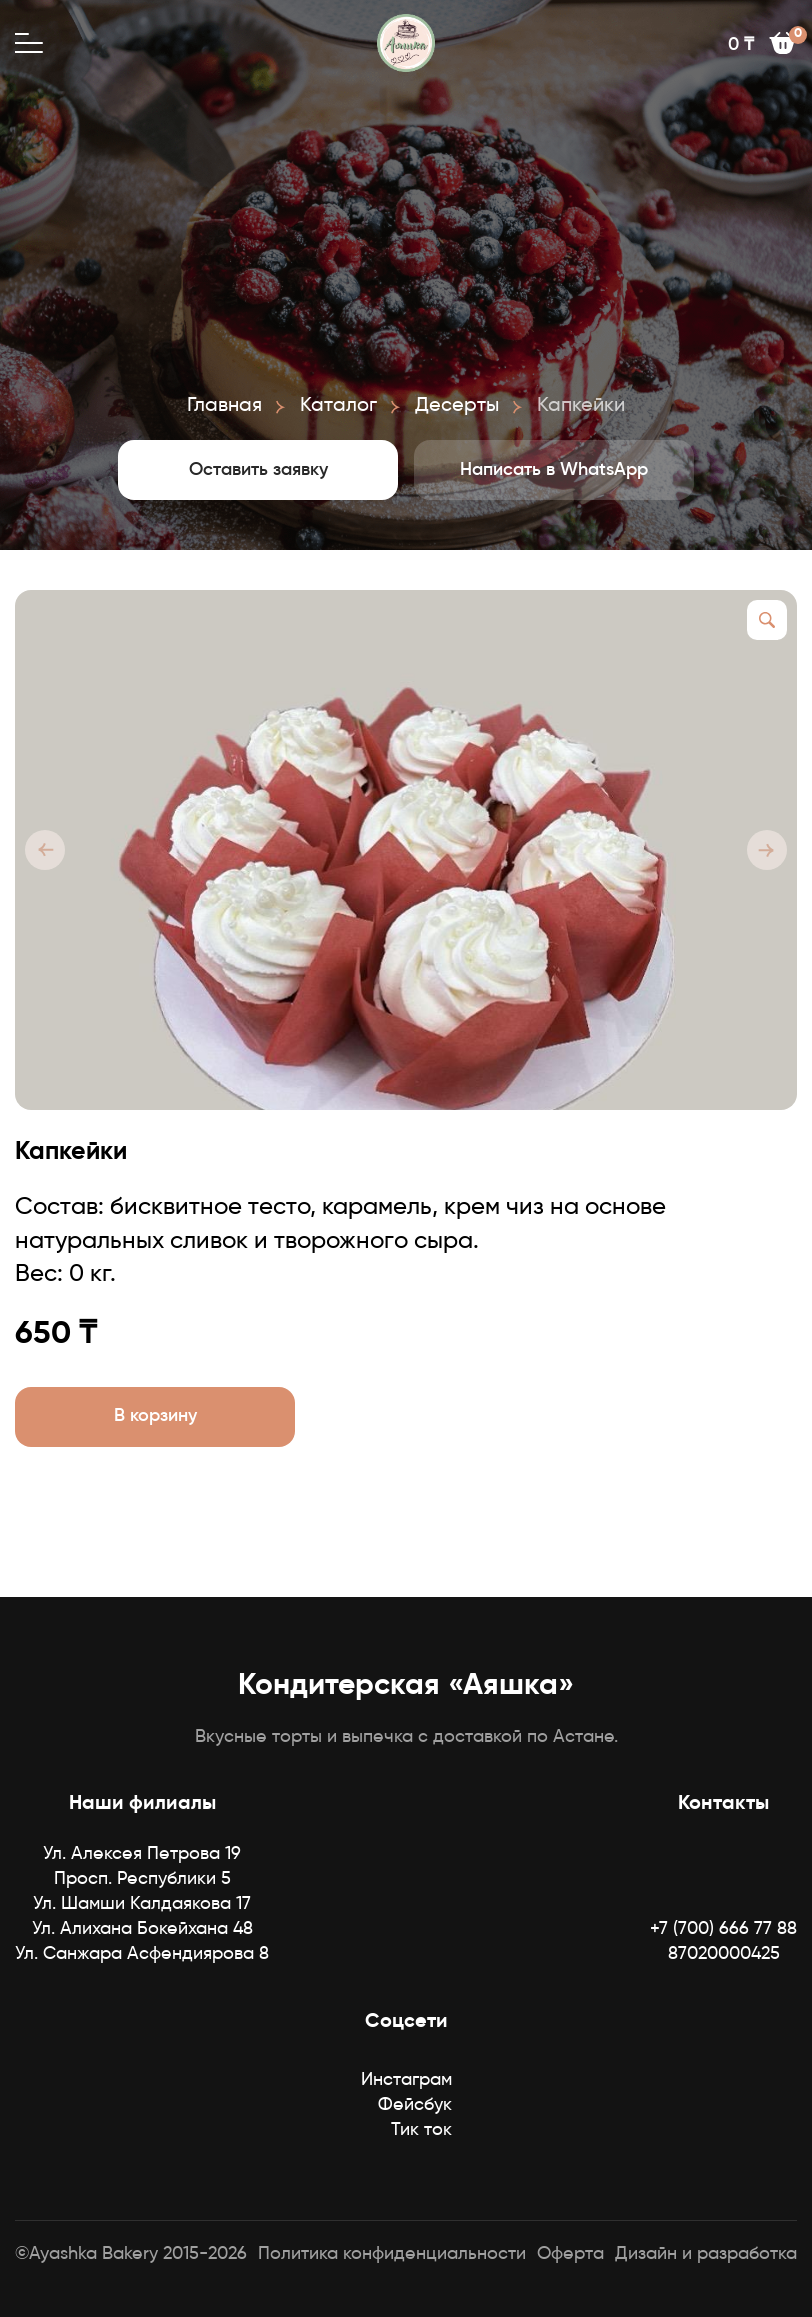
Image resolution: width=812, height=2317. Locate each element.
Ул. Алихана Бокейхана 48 (142, 1929)
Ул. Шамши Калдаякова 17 (142, 1904)
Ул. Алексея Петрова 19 (142, 1854)
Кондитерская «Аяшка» (406, 1686)
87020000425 (724, 1954)
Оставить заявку (258, 470)
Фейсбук (415, 2105)
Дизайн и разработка (706, 2254)
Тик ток (421, 2130)
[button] (45, 850)
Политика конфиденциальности (392, 2254)
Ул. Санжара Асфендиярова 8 (142, 1954)
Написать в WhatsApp (554, 470)
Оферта (570, 2254)
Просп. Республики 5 (142, 1879)
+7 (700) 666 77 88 (723, 1929)
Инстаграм (406, 2080)
